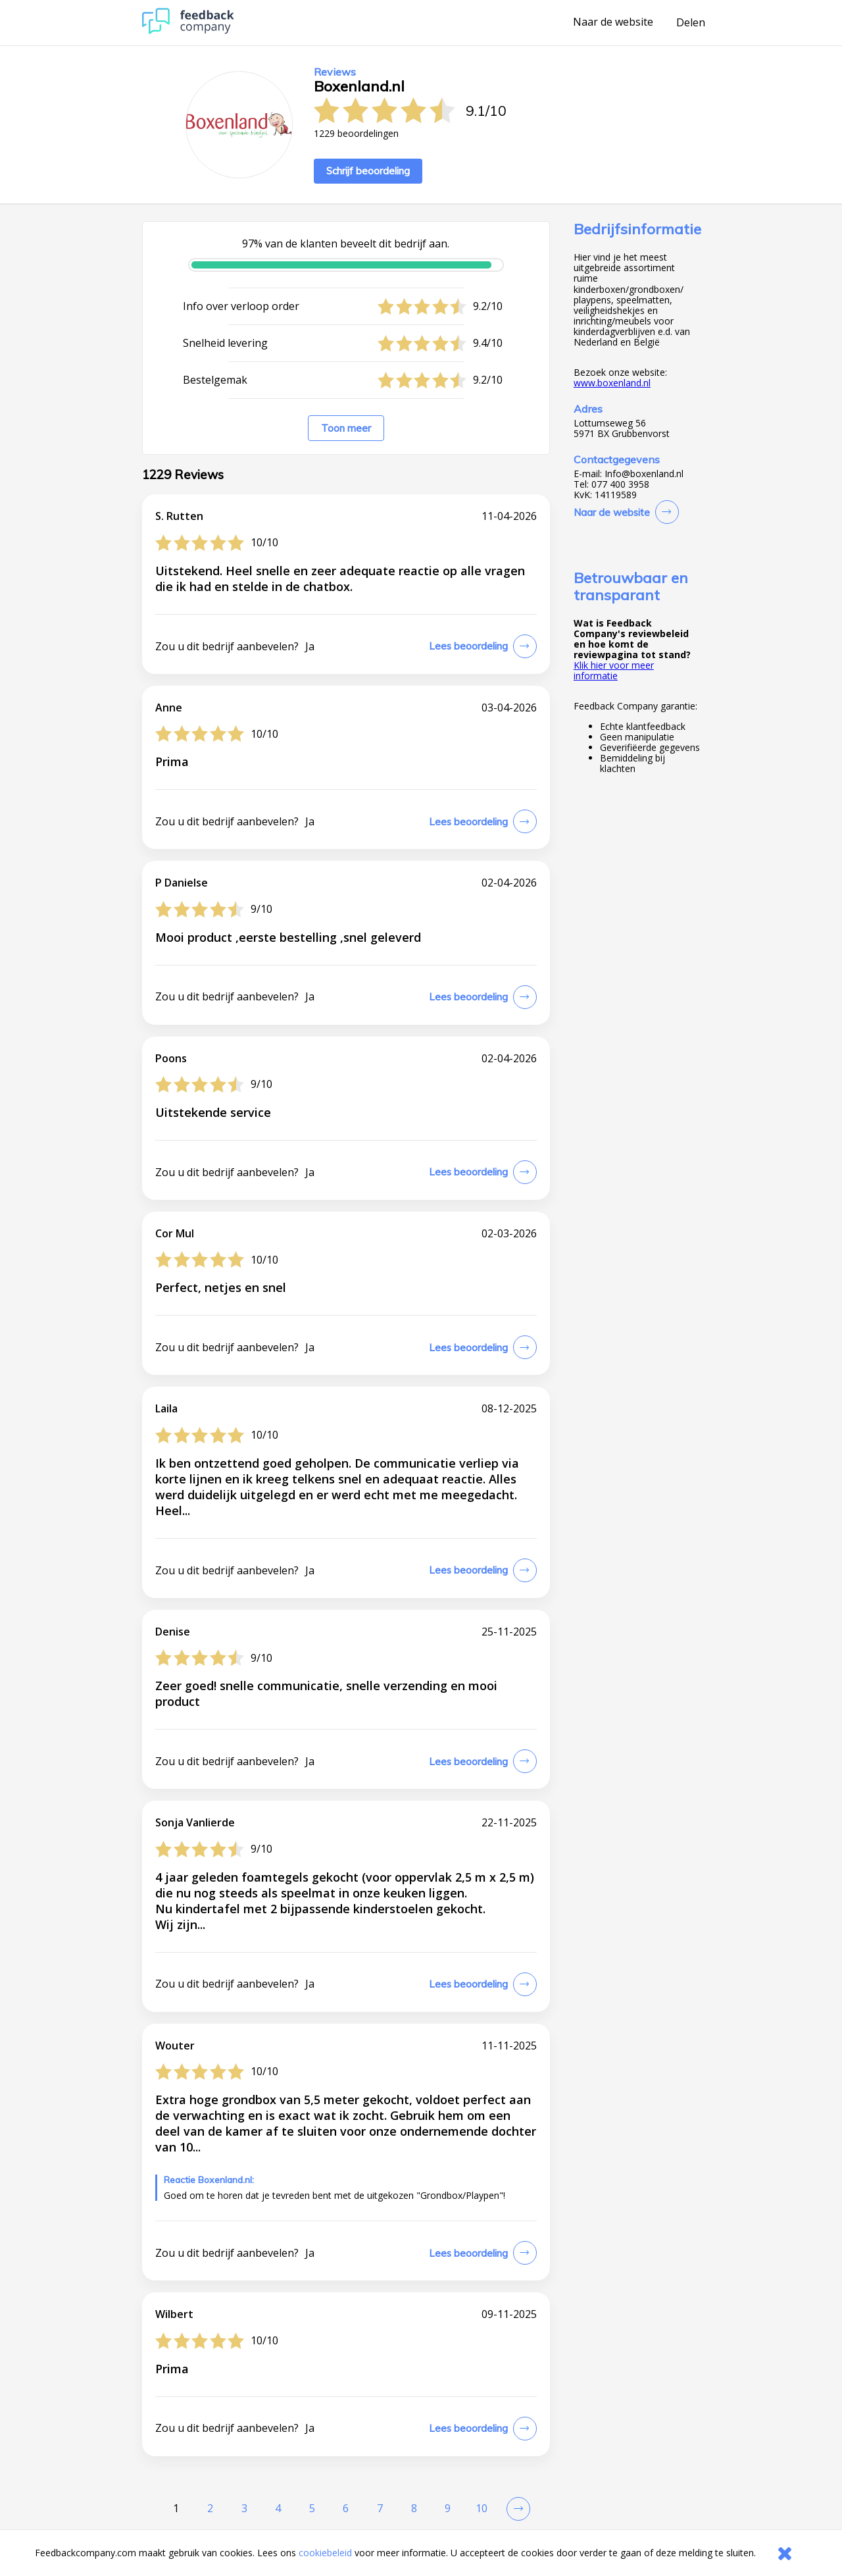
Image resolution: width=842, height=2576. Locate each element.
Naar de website (613, 22)
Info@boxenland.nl (644, 474)
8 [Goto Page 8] (414, 2508)
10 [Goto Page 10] (481, 2508)
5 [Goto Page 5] (312, 2508)
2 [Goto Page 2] (210, 2508)
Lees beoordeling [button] (468, 646)
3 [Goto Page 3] (244, 2508)
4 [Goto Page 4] (278, 2508)
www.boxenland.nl (612, 382)
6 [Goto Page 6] (346, 2508)
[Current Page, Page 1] (176, 2508)
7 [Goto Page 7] (380, 2508)
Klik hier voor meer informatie (614, 670)
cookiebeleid (325, 2552)
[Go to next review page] (515, 2509)
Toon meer (346, 428)
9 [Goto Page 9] (448, 2508)
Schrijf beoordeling (368, 171)
